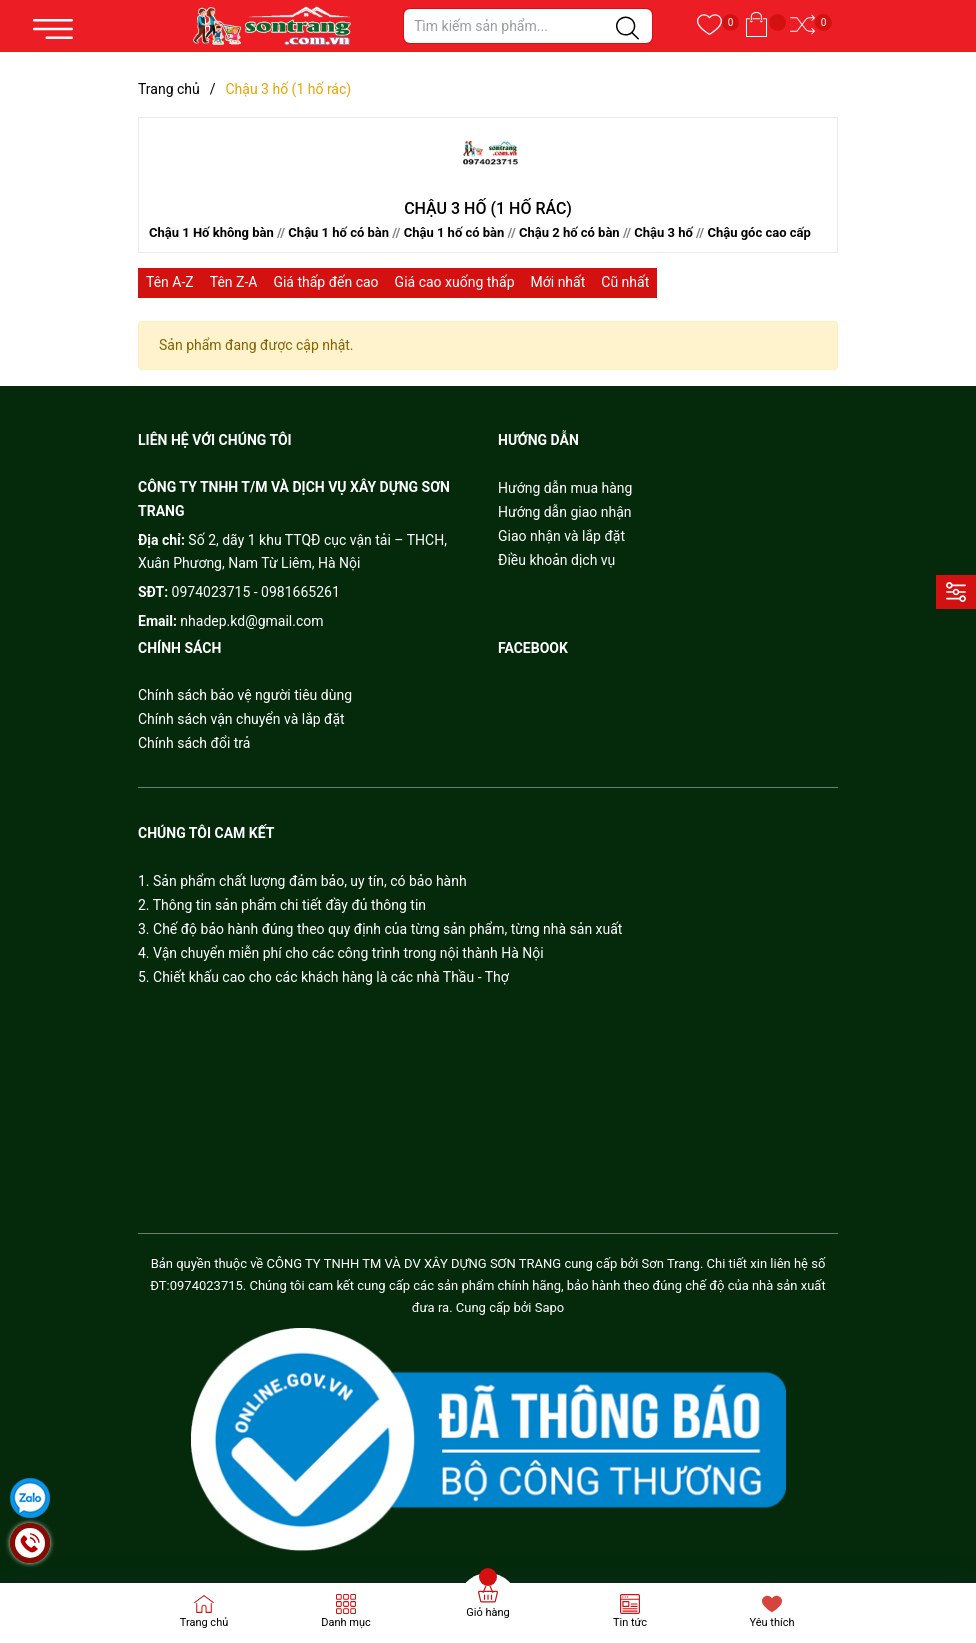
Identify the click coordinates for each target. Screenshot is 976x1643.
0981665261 (300, 592)
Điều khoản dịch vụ (556, 560)
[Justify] (627, 29)
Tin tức (630, 1622)
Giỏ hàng (487, 1612)
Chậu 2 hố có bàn (569, 232)
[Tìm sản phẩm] (528, 26)
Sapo (550, 1307)
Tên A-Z (170, 282)
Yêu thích (771, 1622)
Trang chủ (204, 1622)
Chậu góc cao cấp (758, 232)
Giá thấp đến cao (325, 282)
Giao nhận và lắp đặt (561, 536)
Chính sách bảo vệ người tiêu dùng (245, 695)
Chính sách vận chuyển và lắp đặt (241, 719)
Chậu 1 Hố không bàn (211, 232)
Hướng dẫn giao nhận (565, 512)
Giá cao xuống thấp (455, 282)
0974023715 (211, 592)
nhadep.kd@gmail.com (251, 621)
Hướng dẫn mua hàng (565, 488)
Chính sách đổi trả (194, 743)
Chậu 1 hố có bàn (338, 232)
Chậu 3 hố (663, 232)
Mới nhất (558, 282)
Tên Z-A (234, 282)
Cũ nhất (625, 282)
